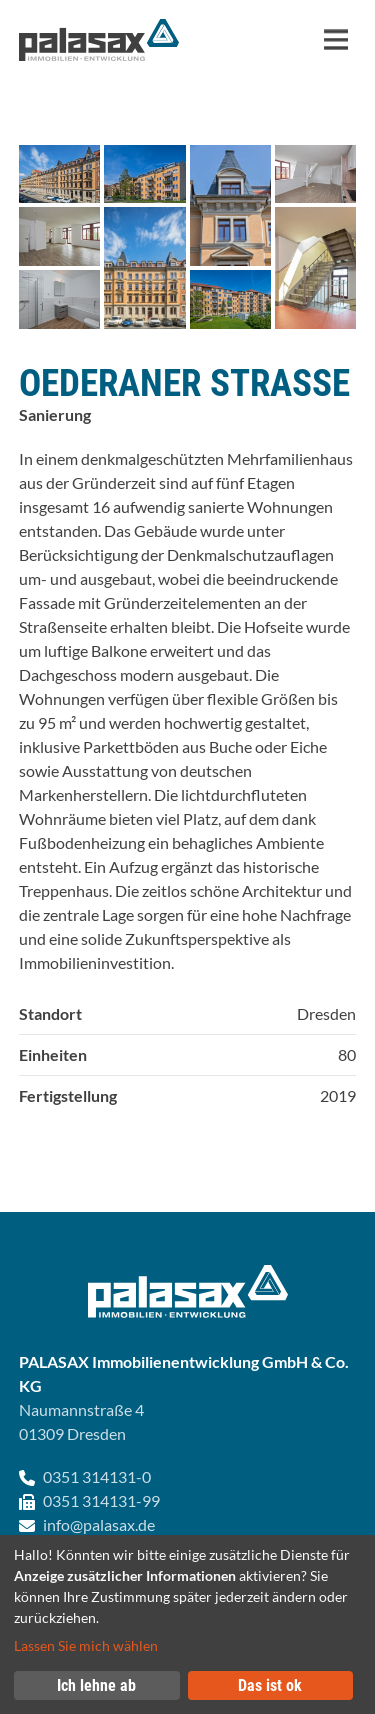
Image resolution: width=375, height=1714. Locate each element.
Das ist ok (270, 1685)
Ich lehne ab (96, 1685)
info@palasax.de (99, 1524)
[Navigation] (336, 40)
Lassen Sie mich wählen (86, 1645)
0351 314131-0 (97, 1476)
